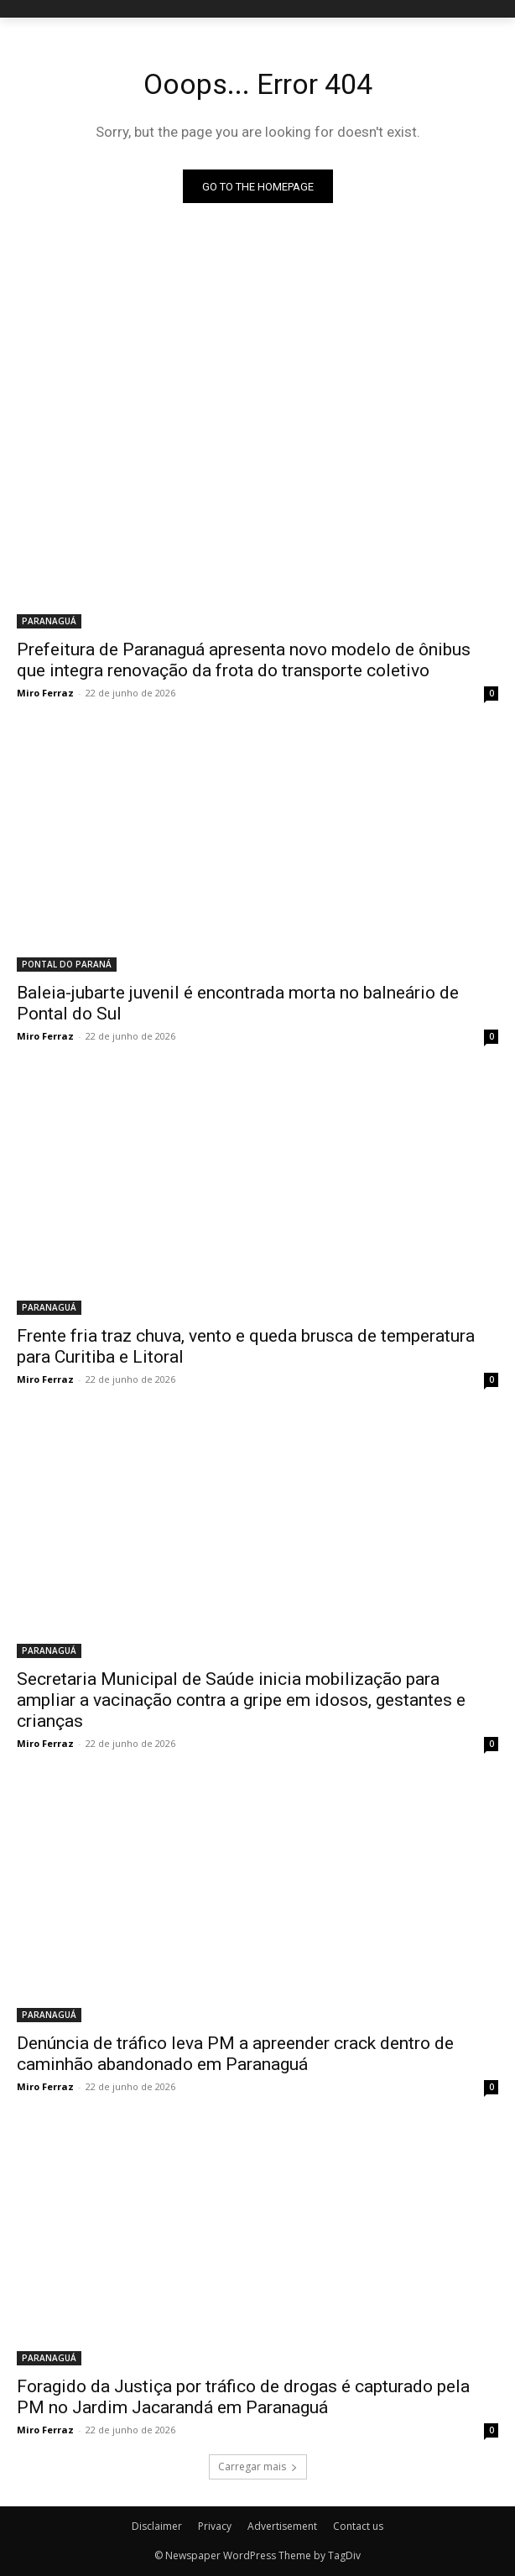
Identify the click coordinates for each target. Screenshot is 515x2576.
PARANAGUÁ (49, 621)
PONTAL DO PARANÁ (67, 964)
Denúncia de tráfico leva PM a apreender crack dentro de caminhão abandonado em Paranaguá (235, 2053)
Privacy (214, 2526)
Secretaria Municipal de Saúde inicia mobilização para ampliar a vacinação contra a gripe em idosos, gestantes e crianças (241, 1700)
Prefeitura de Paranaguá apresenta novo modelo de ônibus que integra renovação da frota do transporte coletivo (244, 660)
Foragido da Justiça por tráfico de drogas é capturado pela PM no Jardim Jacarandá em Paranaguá (243, 2396)
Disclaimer (157, 2526)
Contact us (358, 2526)
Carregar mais (258, 2466)
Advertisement (282, 2526)
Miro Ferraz (45, 692)
